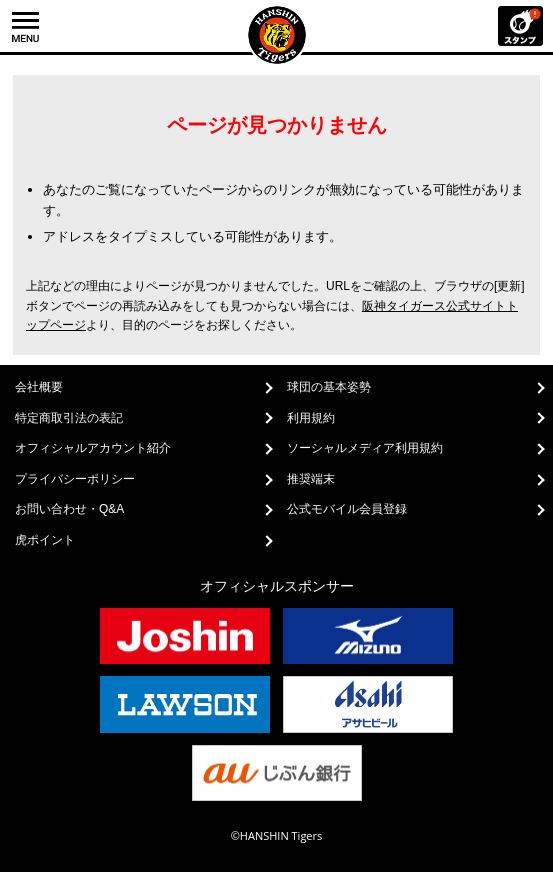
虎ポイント (45, 540)
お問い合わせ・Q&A (69, 509)
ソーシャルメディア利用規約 (365, 448)
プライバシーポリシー (75, 479)
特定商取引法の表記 (69, 418)
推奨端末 (311, 479)
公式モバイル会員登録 (347, 509)
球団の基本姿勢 (329, 387)
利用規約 (311, 418)
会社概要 (39, 387)
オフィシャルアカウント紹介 (93, 448)
